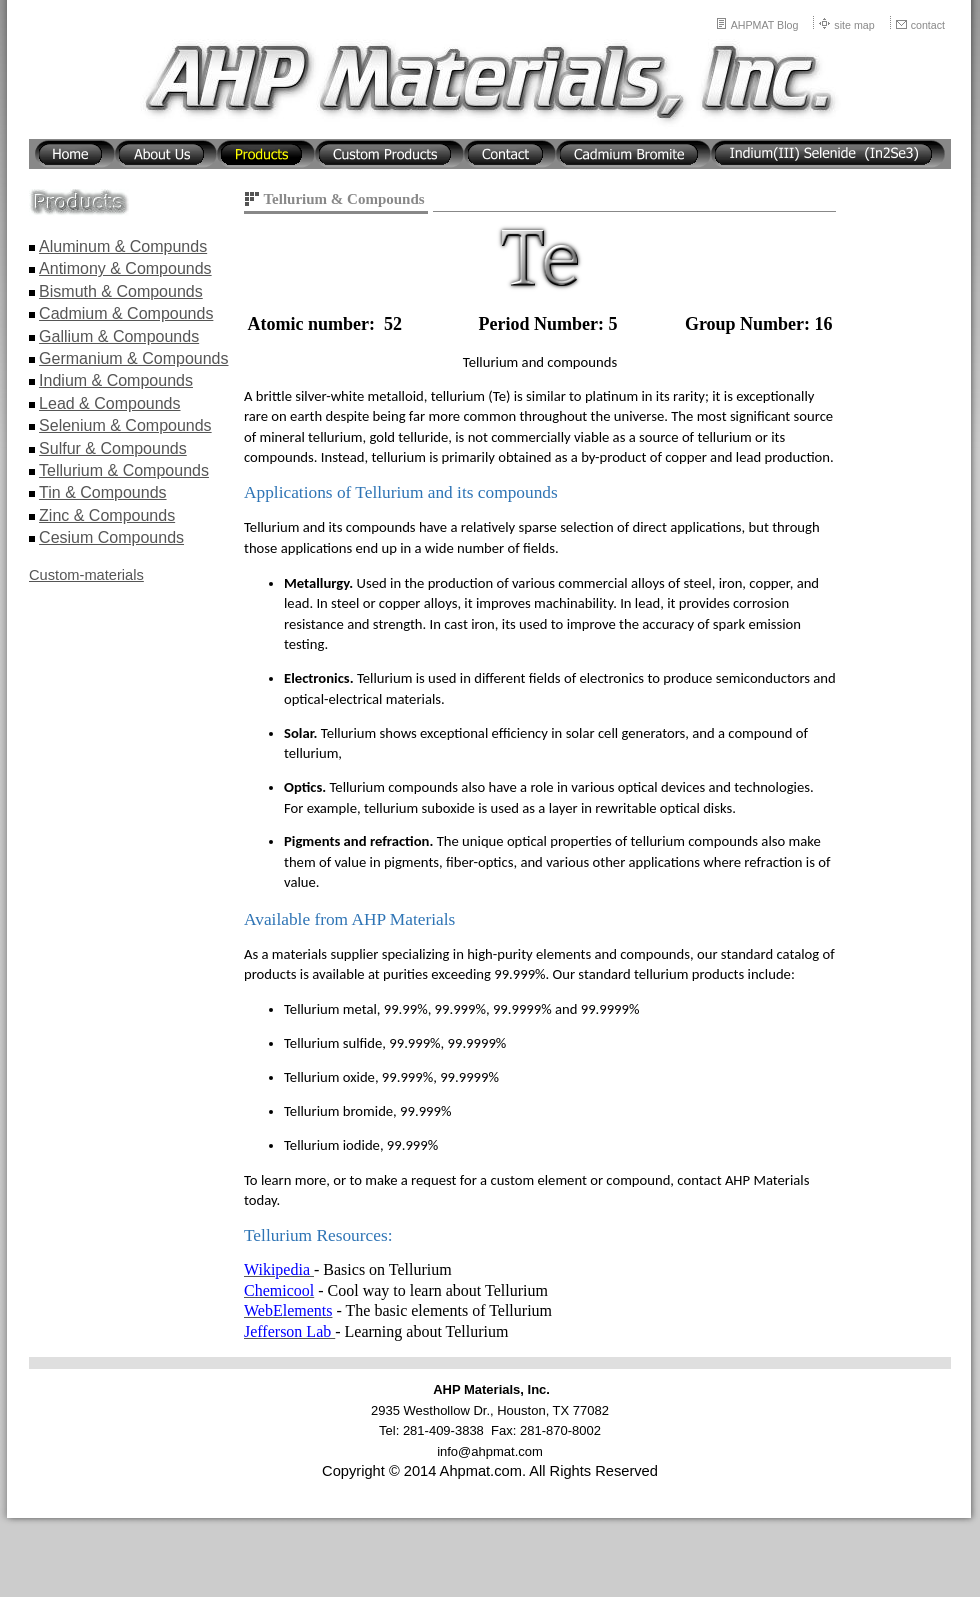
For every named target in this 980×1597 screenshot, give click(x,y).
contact (928, 25)
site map (854, 25)
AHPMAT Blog (765, 25)
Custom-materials (86, 575)
